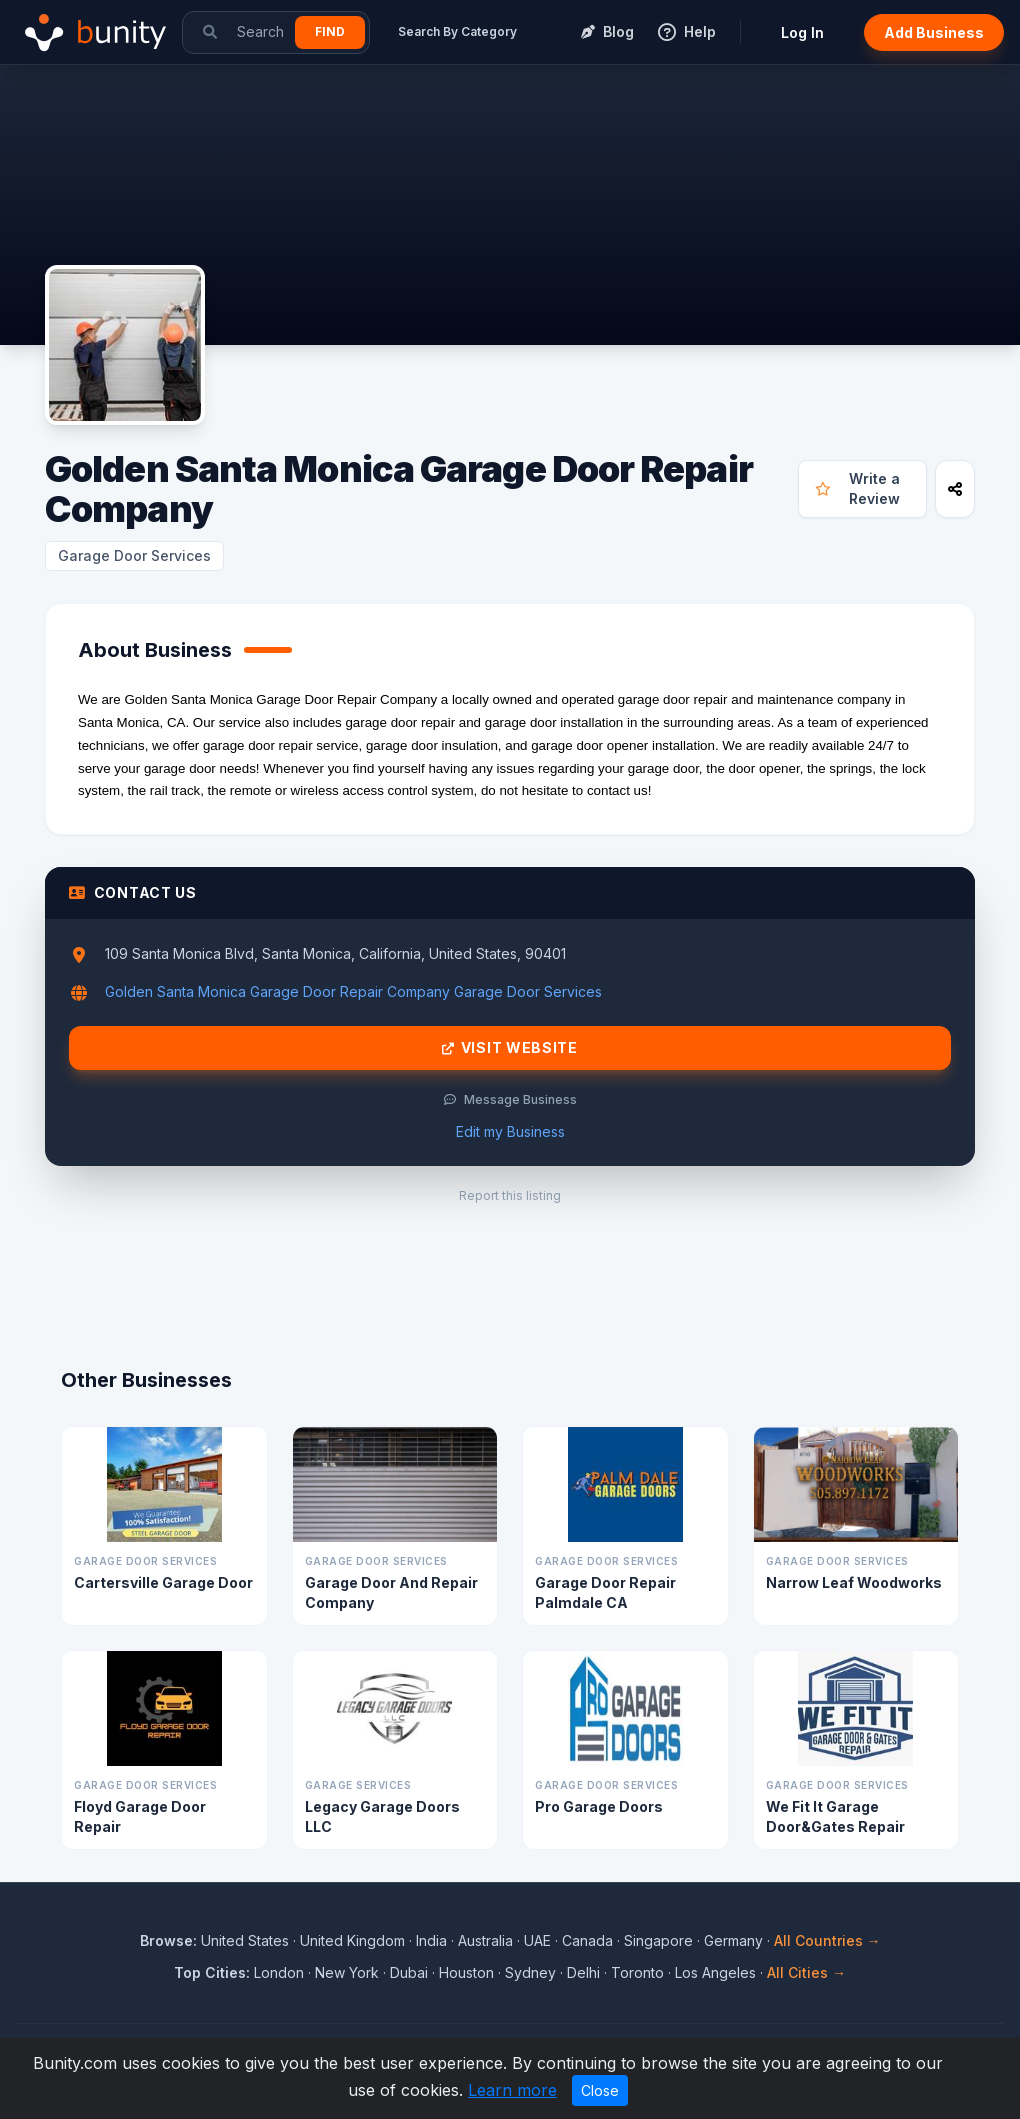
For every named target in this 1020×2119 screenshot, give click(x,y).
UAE (537, 1940)
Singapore (658, 1940)
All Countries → (827, 1940)
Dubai (409, 1972)
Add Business (934, 32)
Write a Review (857, 488)
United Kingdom (352, 1940)
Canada (587, 1940)
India (431, 1940)
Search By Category (457, 31)
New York (347, 1972)
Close (600, 2090)
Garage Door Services (134, 555)
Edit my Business (510, 1131)
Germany (733, 1940)
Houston (466, 1972)
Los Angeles (715, 1972)
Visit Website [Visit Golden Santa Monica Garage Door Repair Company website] (510, 1048)
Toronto (637, 1972)
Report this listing (510, 1195)
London (279, 1972)
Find (330, 31)
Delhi (583, 1972)
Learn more (512, 2090)
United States (245, 1940)
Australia (485, 1940)
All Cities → (806, 1972)
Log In (802, 32)
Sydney (530, 1972)
